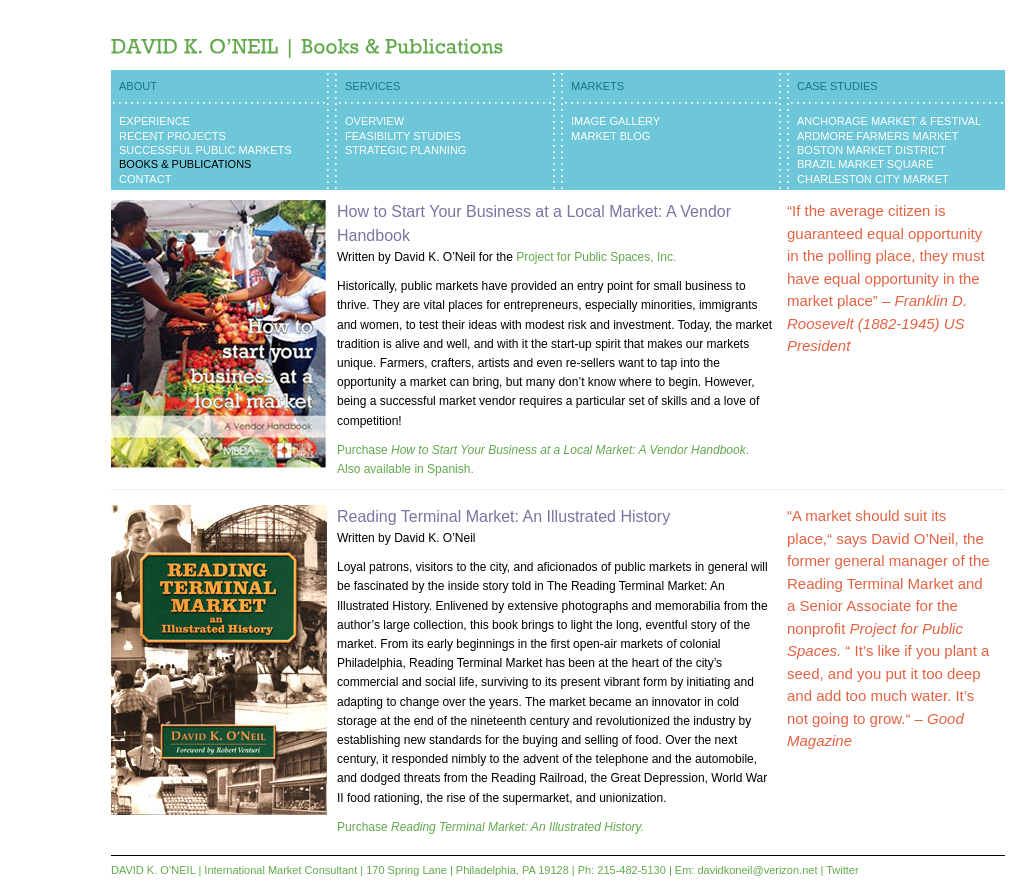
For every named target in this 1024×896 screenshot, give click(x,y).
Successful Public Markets (205, 150)
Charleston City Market (873, 179)
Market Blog (610, 136)
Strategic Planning (405, 150)
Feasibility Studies (403, 136)
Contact (145, 179)
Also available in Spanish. (405, 469)
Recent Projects (172, 136)
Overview (374, 121)
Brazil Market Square (865, 164)
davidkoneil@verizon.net (757, 870)
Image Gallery (615, 121)
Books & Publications (185, 164)
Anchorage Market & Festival (889, 121)
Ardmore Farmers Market (877, 136)
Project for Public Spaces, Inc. (596, 257)
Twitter (842, 870)
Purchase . (543, 450)
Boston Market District (871, 150)
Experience (154, 121)
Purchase (490, 827)
